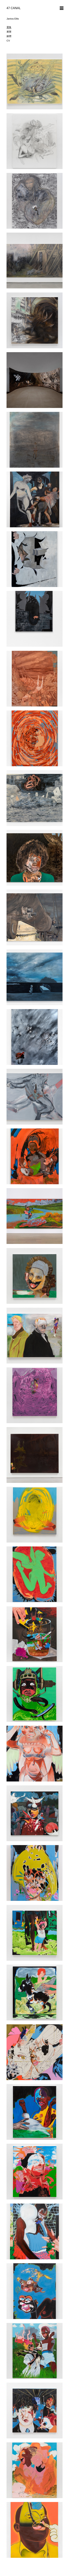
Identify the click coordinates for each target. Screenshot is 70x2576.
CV (8, 40)
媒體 (9, 36)
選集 (9, 27)
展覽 (9, 31)
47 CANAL (14, 8)
